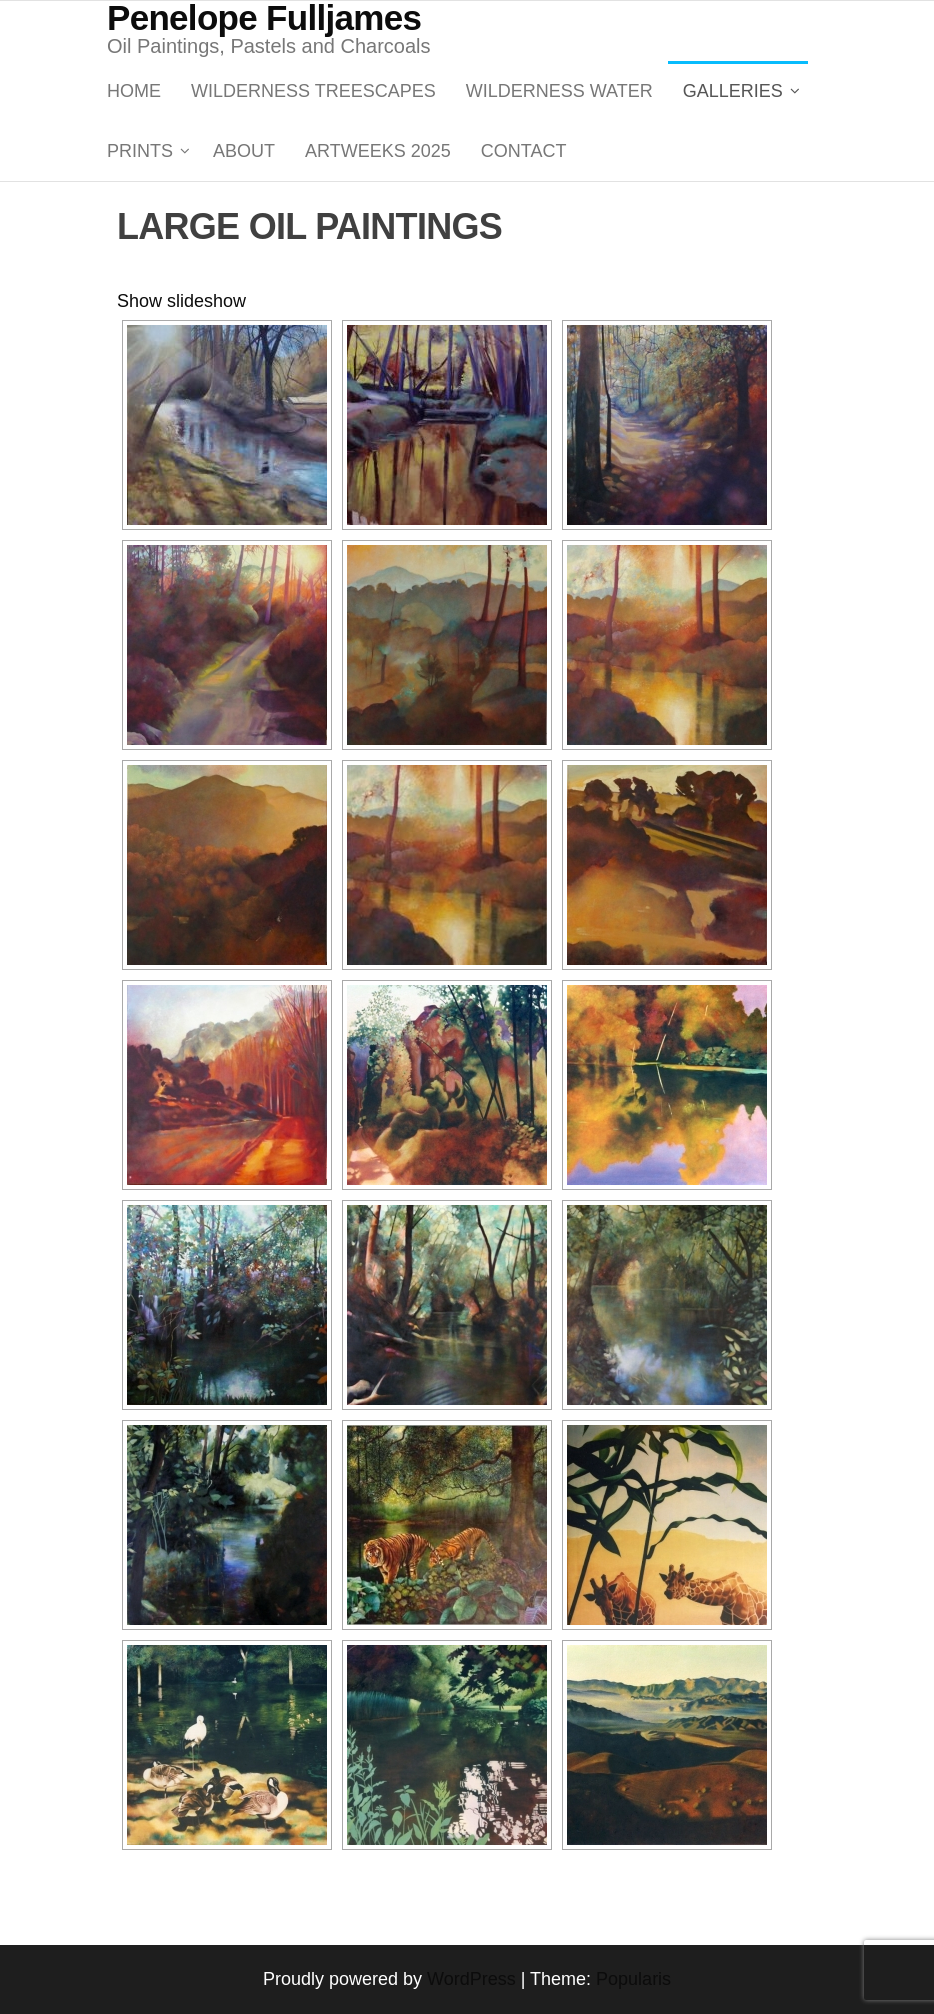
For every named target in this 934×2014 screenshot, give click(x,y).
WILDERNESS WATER (559, 91)
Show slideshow (181, 301)
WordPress (471, 1979)
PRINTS (140, 151)
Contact (524, 151)
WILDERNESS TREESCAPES (313, 91)
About (244, 151)
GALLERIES (733, 91)
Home (134, 91)
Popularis (633, 1979)
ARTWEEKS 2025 (378, 151)
